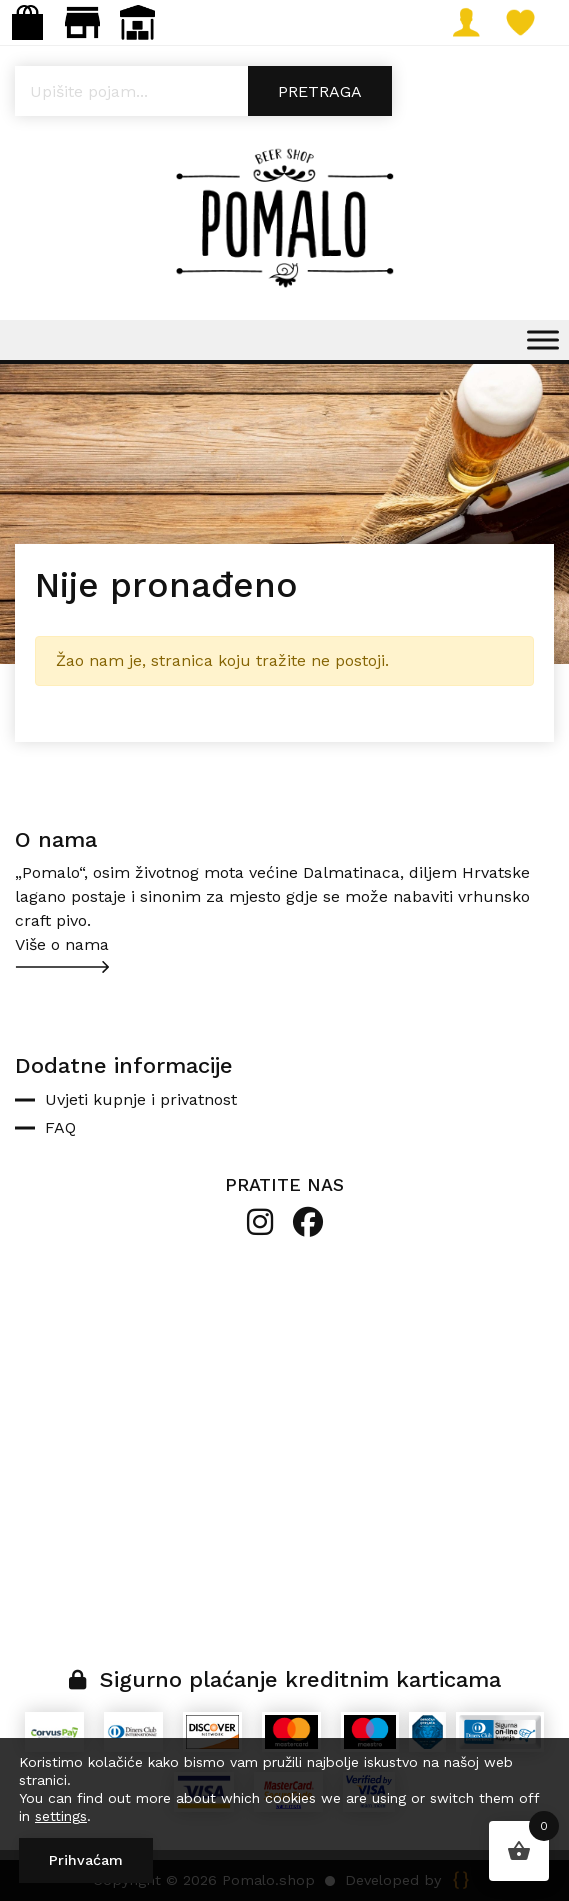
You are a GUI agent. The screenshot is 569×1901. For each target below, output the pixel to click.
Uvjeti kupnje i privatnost (141, 1099)
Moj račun (473, 22)
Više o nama (62, 944)
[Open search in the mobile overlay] (284, 91)
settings (61, 1816)
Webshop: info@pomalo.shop (27, 22)
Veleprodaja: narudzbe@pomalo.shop (137, 22)
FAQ (60, 1127)
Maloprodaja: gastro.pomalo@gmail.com (82, 22)
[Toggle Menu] (543, 339)
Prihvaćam (86, 1860)
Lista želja (528, 22)
